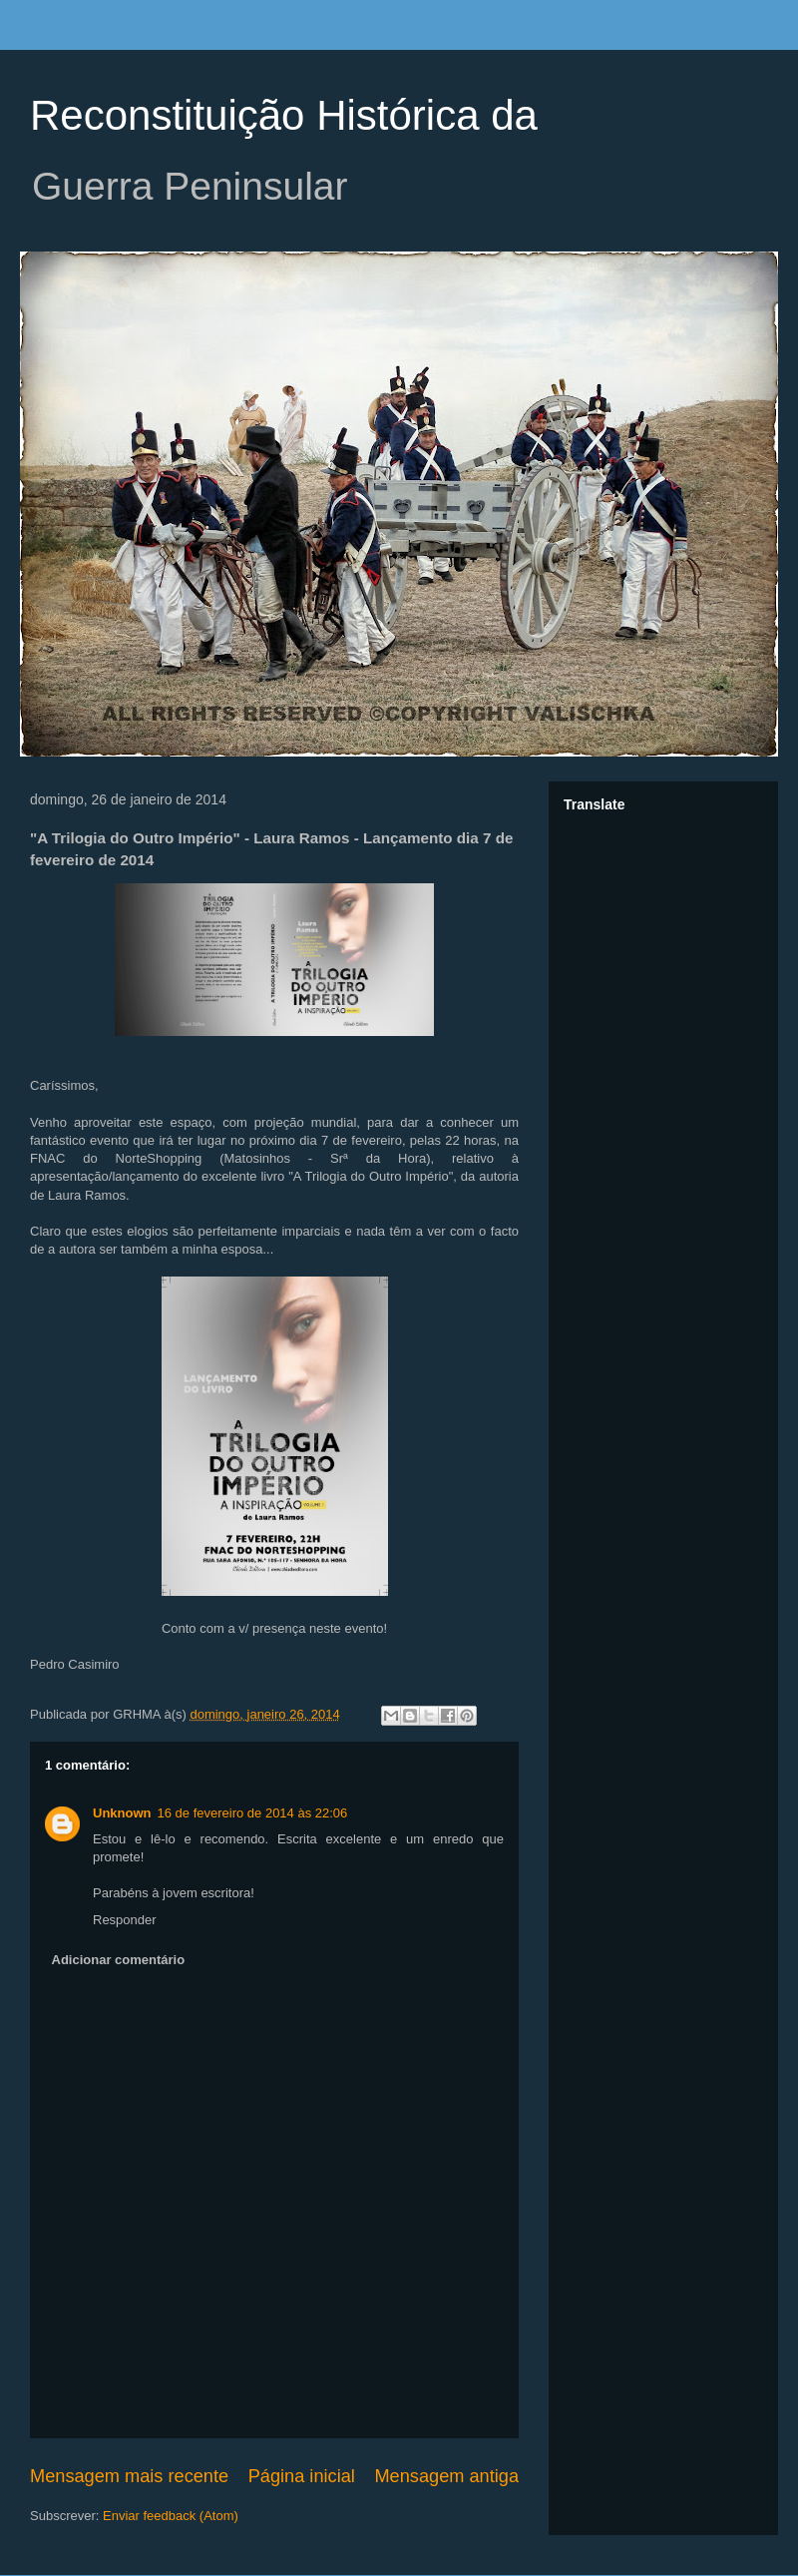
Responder (125, 1919)
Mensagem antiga (446, 2476)
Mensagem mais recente (129, 2476)
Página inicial (301, 2476)
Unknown (122, 1812)
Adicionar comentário (119, 1959)
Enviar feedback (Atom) (170, 2515)
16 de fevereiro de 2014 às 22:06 (253, 1812)
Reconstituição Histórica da (284, 115)
